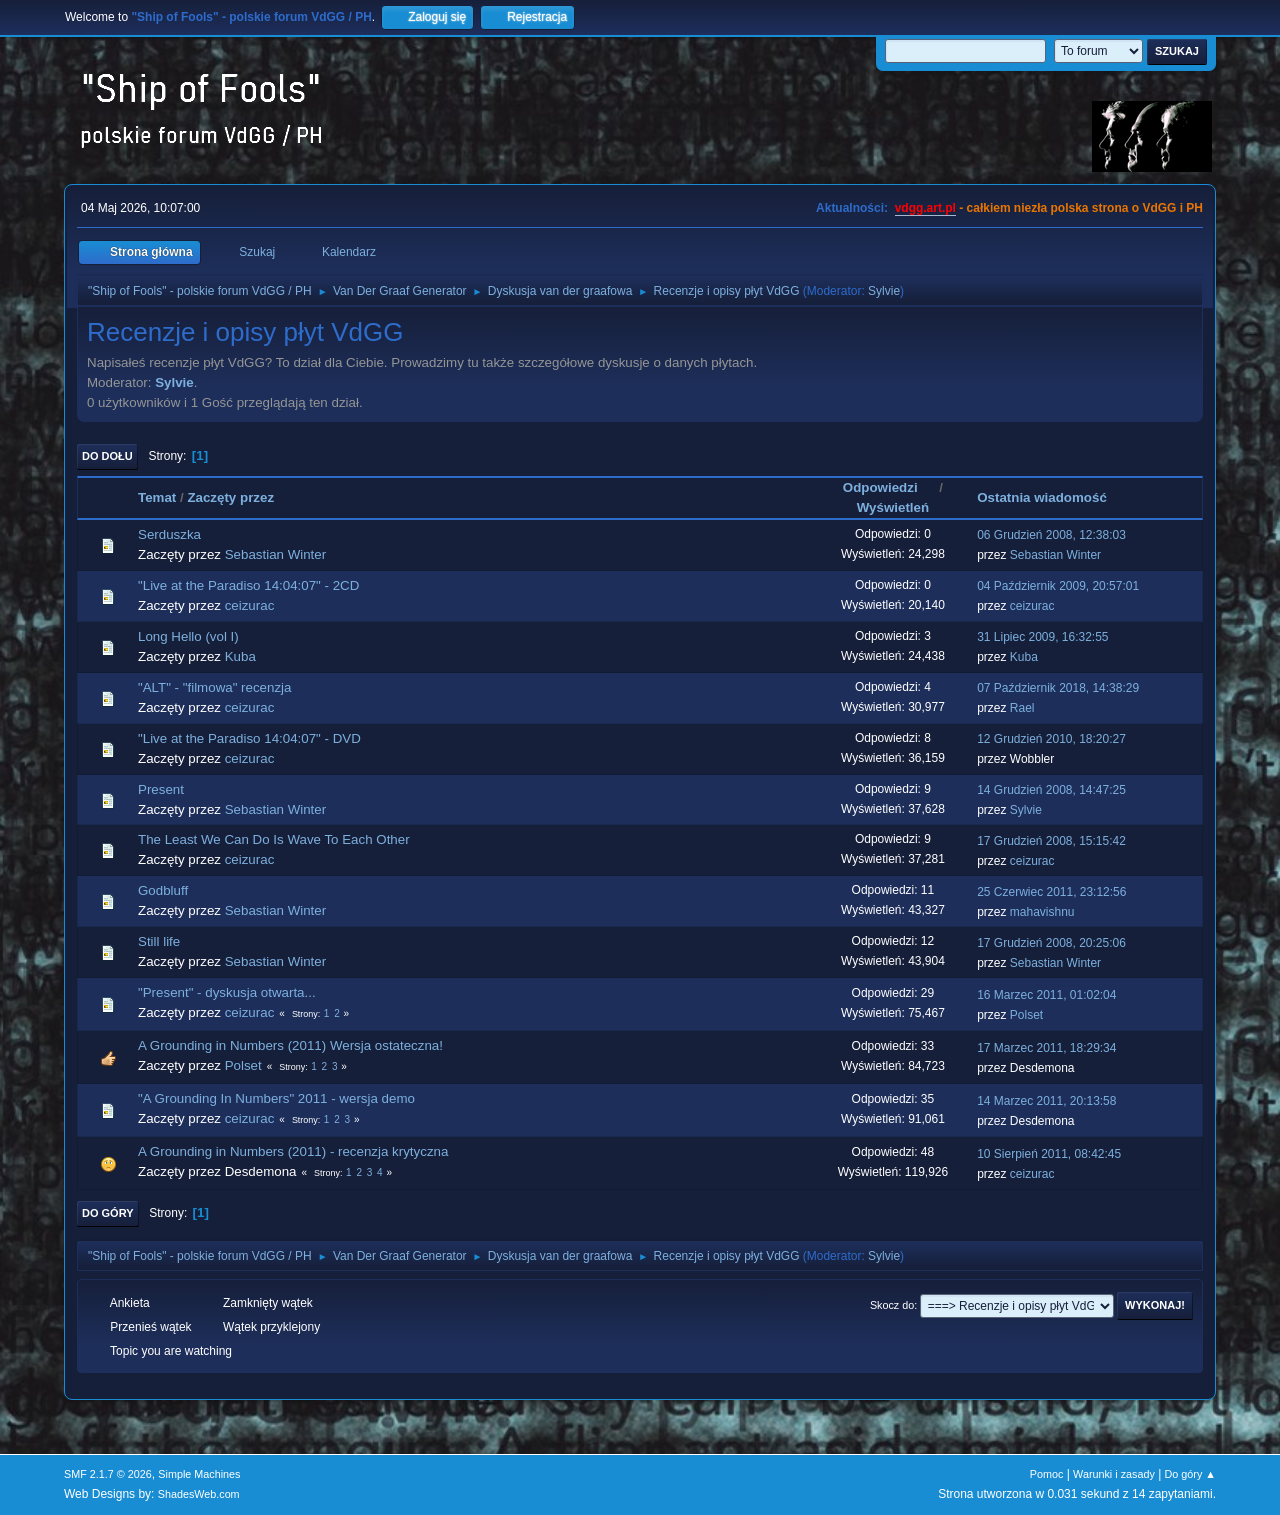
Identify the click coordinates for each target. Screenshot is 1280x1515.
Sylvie (884, 291)
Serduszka (169, 534)
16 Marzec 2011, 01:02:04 (1046, 995)
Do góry (108, 1213)
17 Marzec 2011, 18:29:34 (1046, 1048)
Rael (1022, 708)
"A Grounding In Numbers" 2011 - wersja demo (276, 1098)
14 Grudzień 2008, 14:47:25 (1051, 790)
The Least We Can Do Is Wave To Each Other (274, 839)
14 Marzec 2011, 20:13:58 (1046, 1101)
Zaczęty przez (230, 497)
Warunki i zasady (1114, 1474)
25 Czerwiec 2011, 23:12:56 (1051, 892)
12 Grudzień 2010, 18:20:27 (1051, 739)
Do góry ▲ (1190, 1474)
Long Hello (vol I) (188, 636)
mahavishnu (1042, 912)
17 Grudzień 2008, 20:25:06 (1051, 943)
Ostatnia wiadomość (1042, 497)
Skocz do (892, 1305)
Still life (159, 941)
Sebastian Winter (276, 554)
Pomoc (1047, 1474)
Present (161, 789)
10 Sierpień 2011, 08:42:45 (1049, 1154)
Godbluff (163, 890)
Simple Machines (199, 1474)
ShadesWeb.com (199, 1494)
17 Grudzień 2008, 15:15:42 (1051, 841)
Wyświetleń (893, 507)
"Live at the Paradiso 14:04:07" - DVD (249, 738)
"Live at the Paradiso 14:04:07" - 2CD (248, 585)
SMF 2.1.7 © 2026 (108, 1474)
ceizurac (250, 605)
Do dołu (107, 456)
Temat (157, 497)
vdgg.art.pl (925, 208)
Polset (1026, 1015)
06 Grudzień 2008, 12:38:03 (1051, 535)
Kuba (240, 656)
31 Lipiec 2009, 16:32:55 (1042, 637)
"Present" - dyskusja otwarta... (227, 992)
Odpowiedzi (889, 487)
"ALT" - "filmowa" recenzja (214, 687)
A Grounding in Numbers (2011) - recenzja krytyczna (293, 1151)
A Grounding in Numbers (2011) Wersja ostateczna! (290, 1045)
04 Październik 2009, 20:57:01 (1058, 586)
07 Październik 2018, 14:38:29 (1058, 688)
